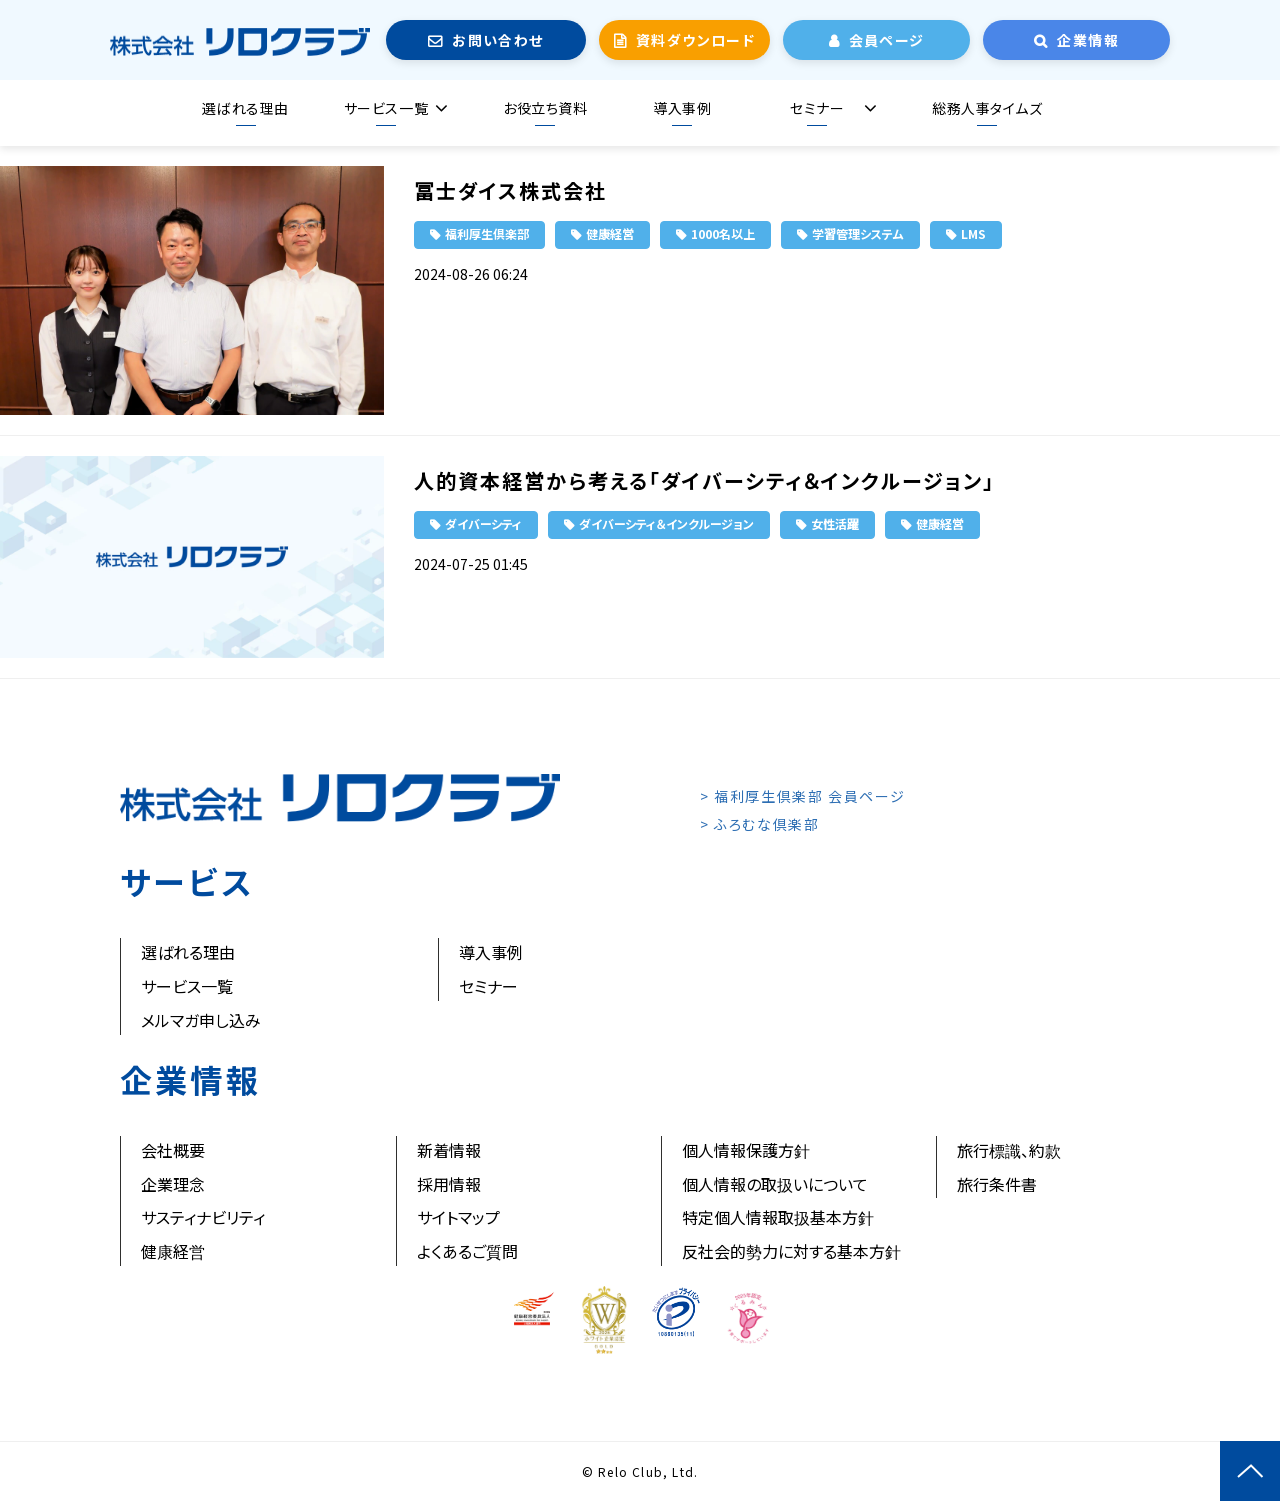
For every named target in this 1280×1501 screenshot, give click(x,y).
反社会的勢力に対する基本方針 (791, 1251)
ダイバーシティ (483, 523)
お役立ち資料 (545, 108)
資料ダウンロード (695, 40)
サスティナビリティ (203, 1217)
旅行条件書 (997, 1184)
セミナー (817, 108)
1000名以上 (723, 233)
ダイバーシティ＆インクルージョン (666, 523)
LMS (973, 233)
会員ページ (887, 40)
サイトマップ (458, 1217)
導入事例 (682, 108)
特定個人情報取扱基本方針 (778, 1217)
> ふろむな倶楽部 (759, 824)
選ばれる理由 (245, 108)
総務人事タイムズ (987, 108)
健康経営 (610, 233)
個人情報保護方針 (746, 1150)
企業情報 (1088, 40)
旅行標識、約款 (1009, 1150)
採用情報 (449, 1184)
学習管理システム (858, 233)
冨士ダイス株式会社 (510, 190)
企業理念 (173, 1184)
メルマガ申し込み (201, 1020)
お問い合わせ (497, 40)
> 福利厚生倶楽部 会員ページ (803, 796)
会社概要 (173, 1150)
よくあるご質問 (467, 1251)
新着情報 (449, 1150)
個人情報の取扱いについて (775, 1184)
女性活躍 (835, 523)
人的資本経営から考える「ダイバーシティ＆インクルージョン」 (704, 480)
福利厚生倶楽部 (487, 233)
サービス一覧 (386, 108)
